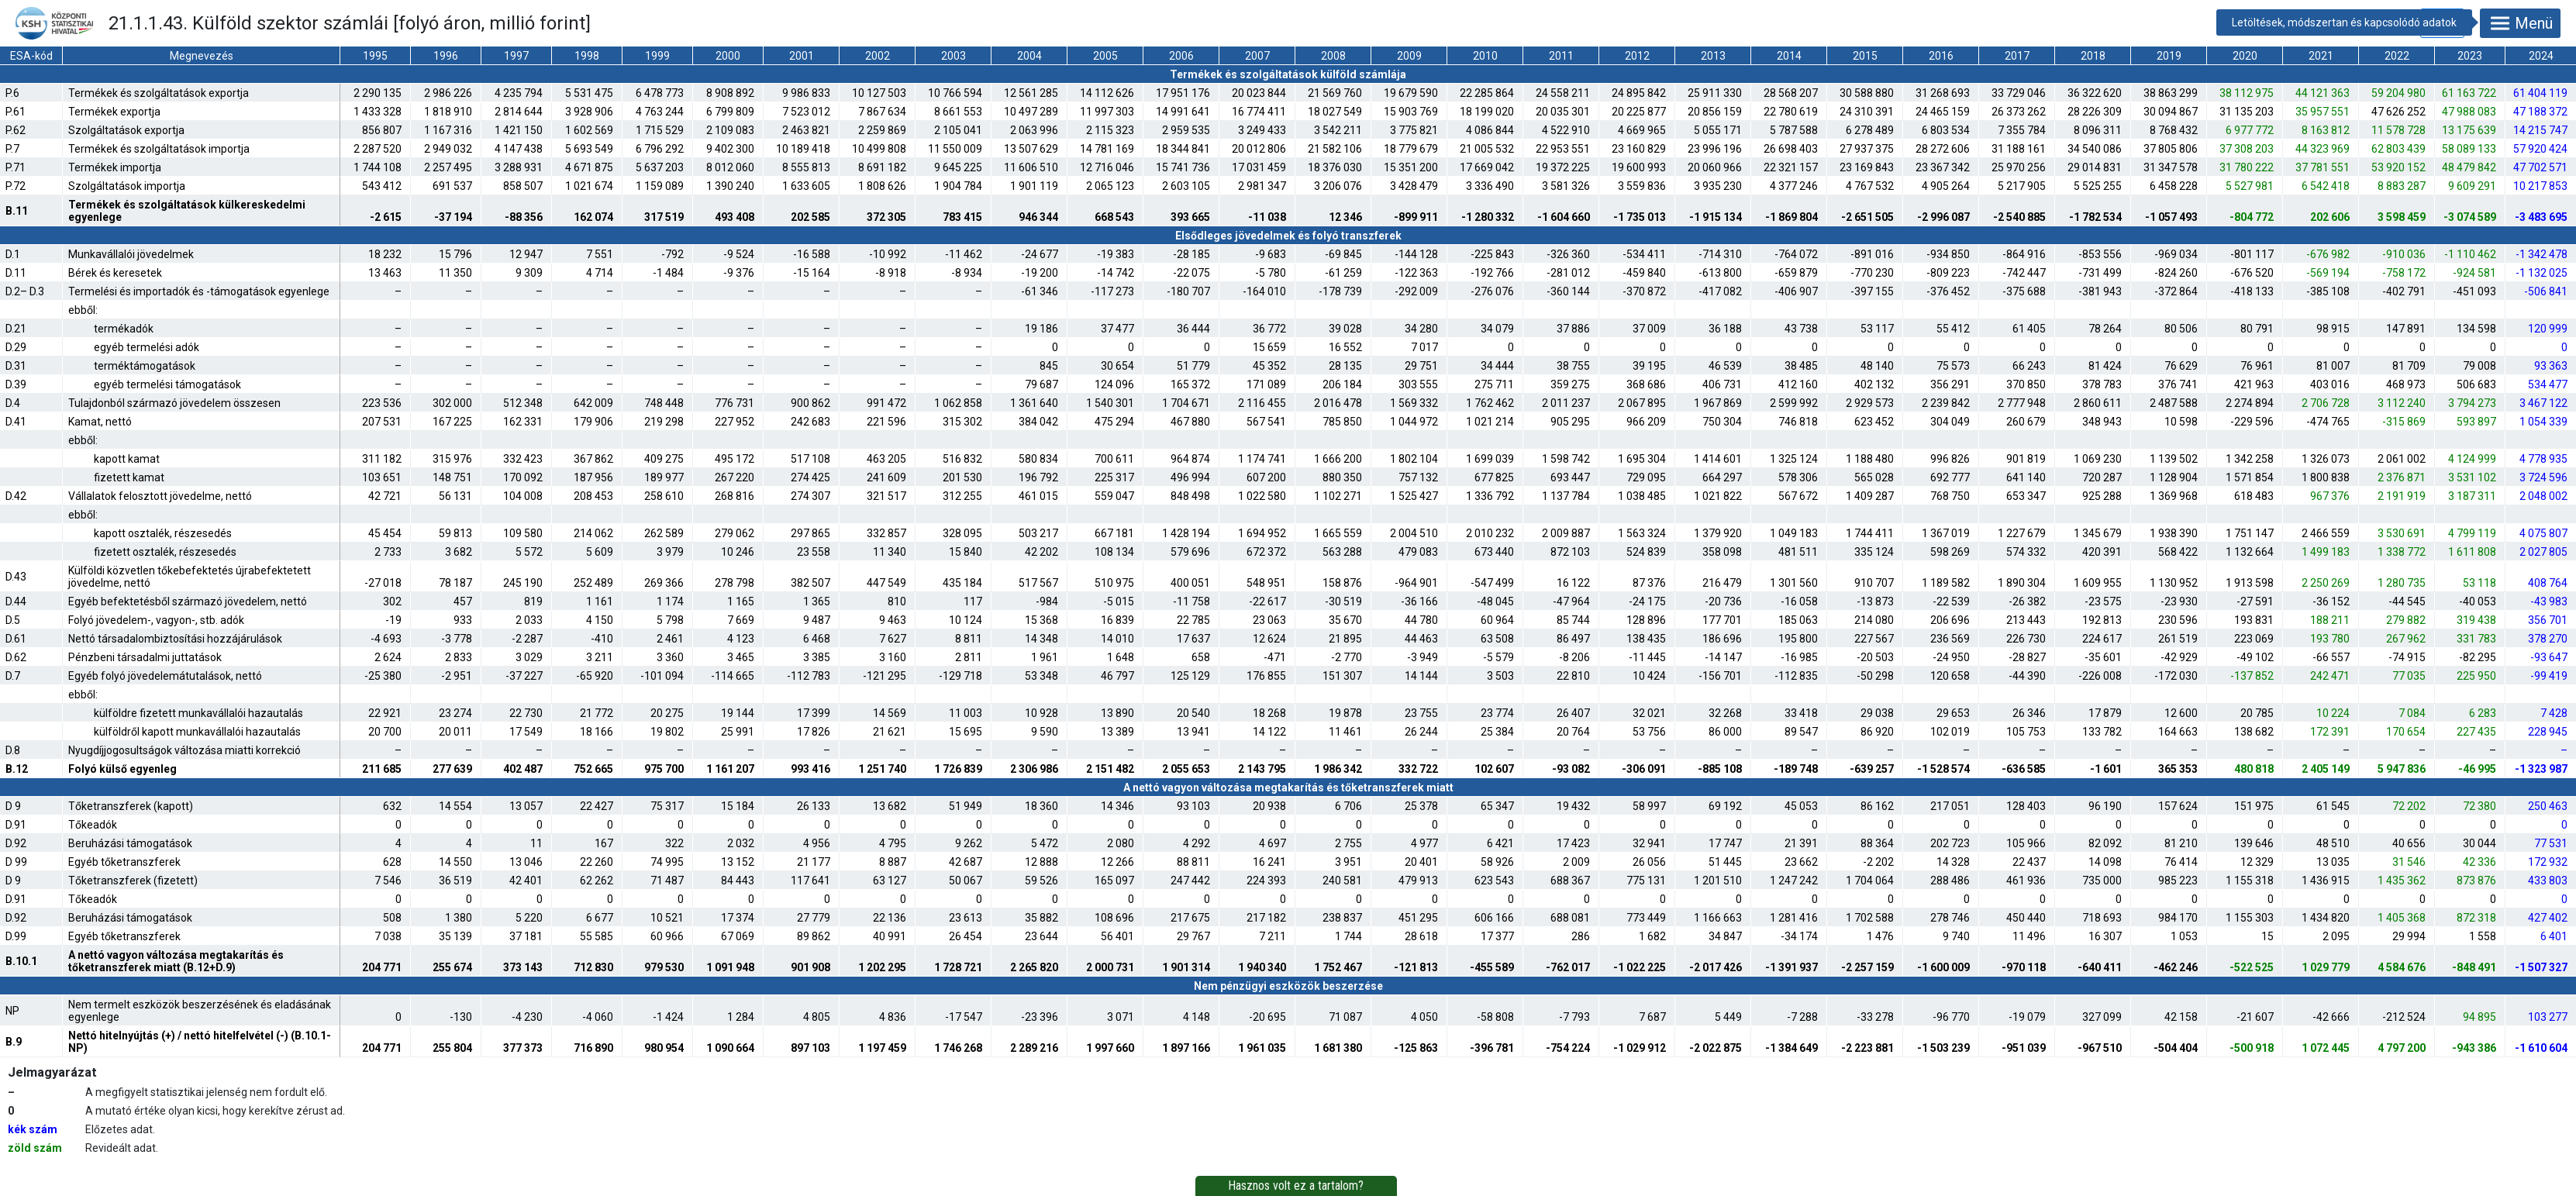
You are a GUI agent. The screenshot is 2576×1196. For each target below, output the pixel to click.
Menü (2520, 23)
